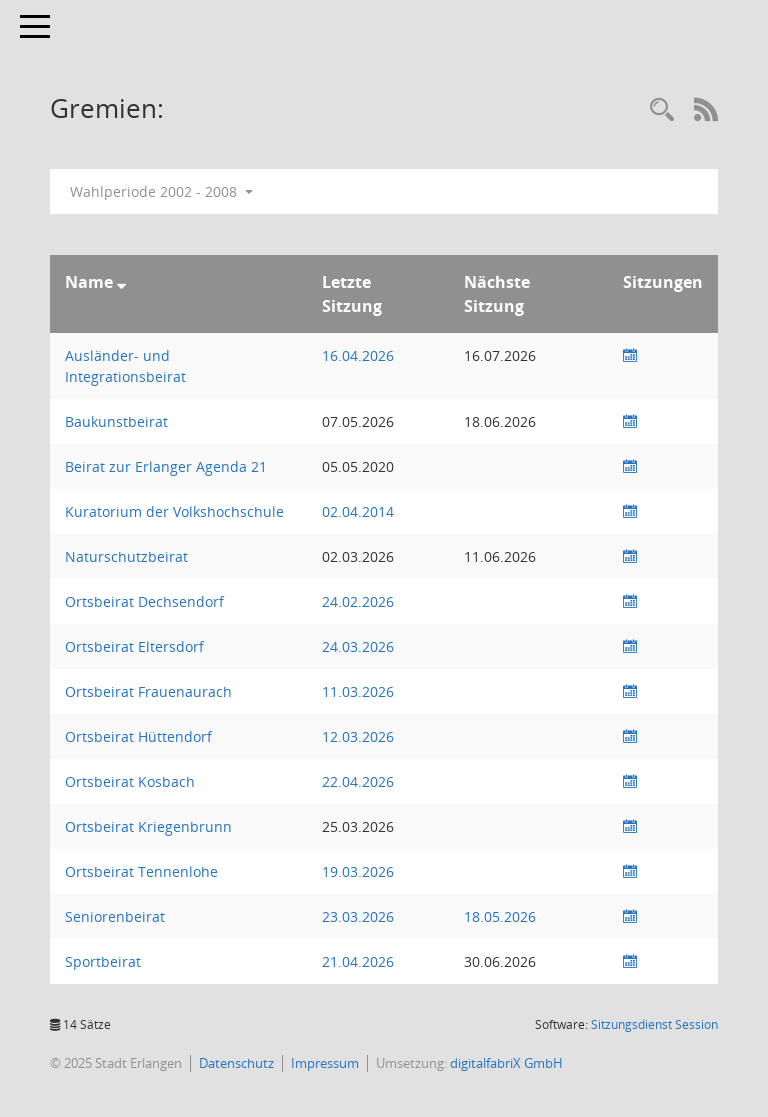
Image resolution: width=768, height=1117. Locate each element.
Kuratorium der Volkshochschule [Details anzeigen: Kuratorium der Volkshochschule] (174, 511)
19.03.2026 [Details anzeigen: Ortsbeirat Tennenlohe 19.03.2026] (358, 871)
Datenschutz (236, 1063)
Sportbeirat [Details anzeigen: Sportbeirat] (103, 961)
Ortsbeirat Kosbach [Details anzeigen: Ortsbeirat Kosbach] (130, 781)
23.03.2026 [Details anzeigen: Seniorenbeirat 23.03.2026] (358, 916)
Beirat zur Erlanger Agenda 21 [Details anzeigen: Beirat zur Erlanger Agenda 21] (166, 466)
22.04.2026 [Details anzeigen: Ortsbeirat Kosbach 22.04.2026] (358, 781)
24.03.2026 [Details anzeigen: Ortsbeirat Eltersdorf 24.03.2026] (358, 646)
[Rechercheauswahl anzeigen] (662, 110)
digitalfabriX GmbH (506, 1063)
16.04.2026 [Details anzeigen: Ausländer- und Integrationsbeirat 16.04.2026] (358, 355)
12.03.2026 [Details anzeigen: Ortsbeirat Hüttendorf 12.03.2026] (358, 736)
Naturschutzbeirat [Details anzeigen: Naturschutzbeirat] (126, 556)
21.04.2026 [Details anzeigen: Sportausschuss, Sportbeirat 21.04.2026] (358, 961)
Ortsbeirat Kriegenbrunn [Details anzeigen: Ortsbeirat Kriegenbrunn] (148, 826)
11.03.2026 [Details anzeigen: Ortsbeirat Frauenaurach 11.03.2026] (358, 691)
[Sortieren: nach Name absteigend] (121, 282)
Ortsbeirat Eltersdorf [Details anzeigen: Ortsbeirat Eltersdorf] (134, 646)
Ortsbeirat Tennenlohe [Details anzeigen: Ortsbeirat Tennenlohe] (141, 871)
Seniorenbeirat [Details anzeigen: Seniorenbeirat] (115, 916)
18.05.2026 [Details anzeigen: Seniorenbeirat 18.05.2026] (500, 916)
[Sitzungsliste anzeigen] (630, 355)
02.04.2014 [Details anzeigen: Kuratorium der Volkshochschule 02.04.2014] (358, 511)
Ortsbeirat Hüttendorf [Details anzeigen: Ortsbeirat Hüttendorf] (138, 736)
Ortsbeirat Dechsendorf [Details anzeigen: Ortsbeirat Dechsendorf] (144, 601)
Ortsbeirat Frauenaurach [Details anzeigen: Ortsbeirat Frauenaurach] (148, 691)
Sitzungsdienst (654, 1024)
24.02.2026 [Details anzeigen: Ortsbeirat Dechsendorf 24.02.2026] (358, 601)
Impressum (325, 1063)
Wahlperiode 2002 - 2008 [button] (161, 191)
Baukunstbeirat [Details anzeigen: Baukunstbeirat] (116, 421)
